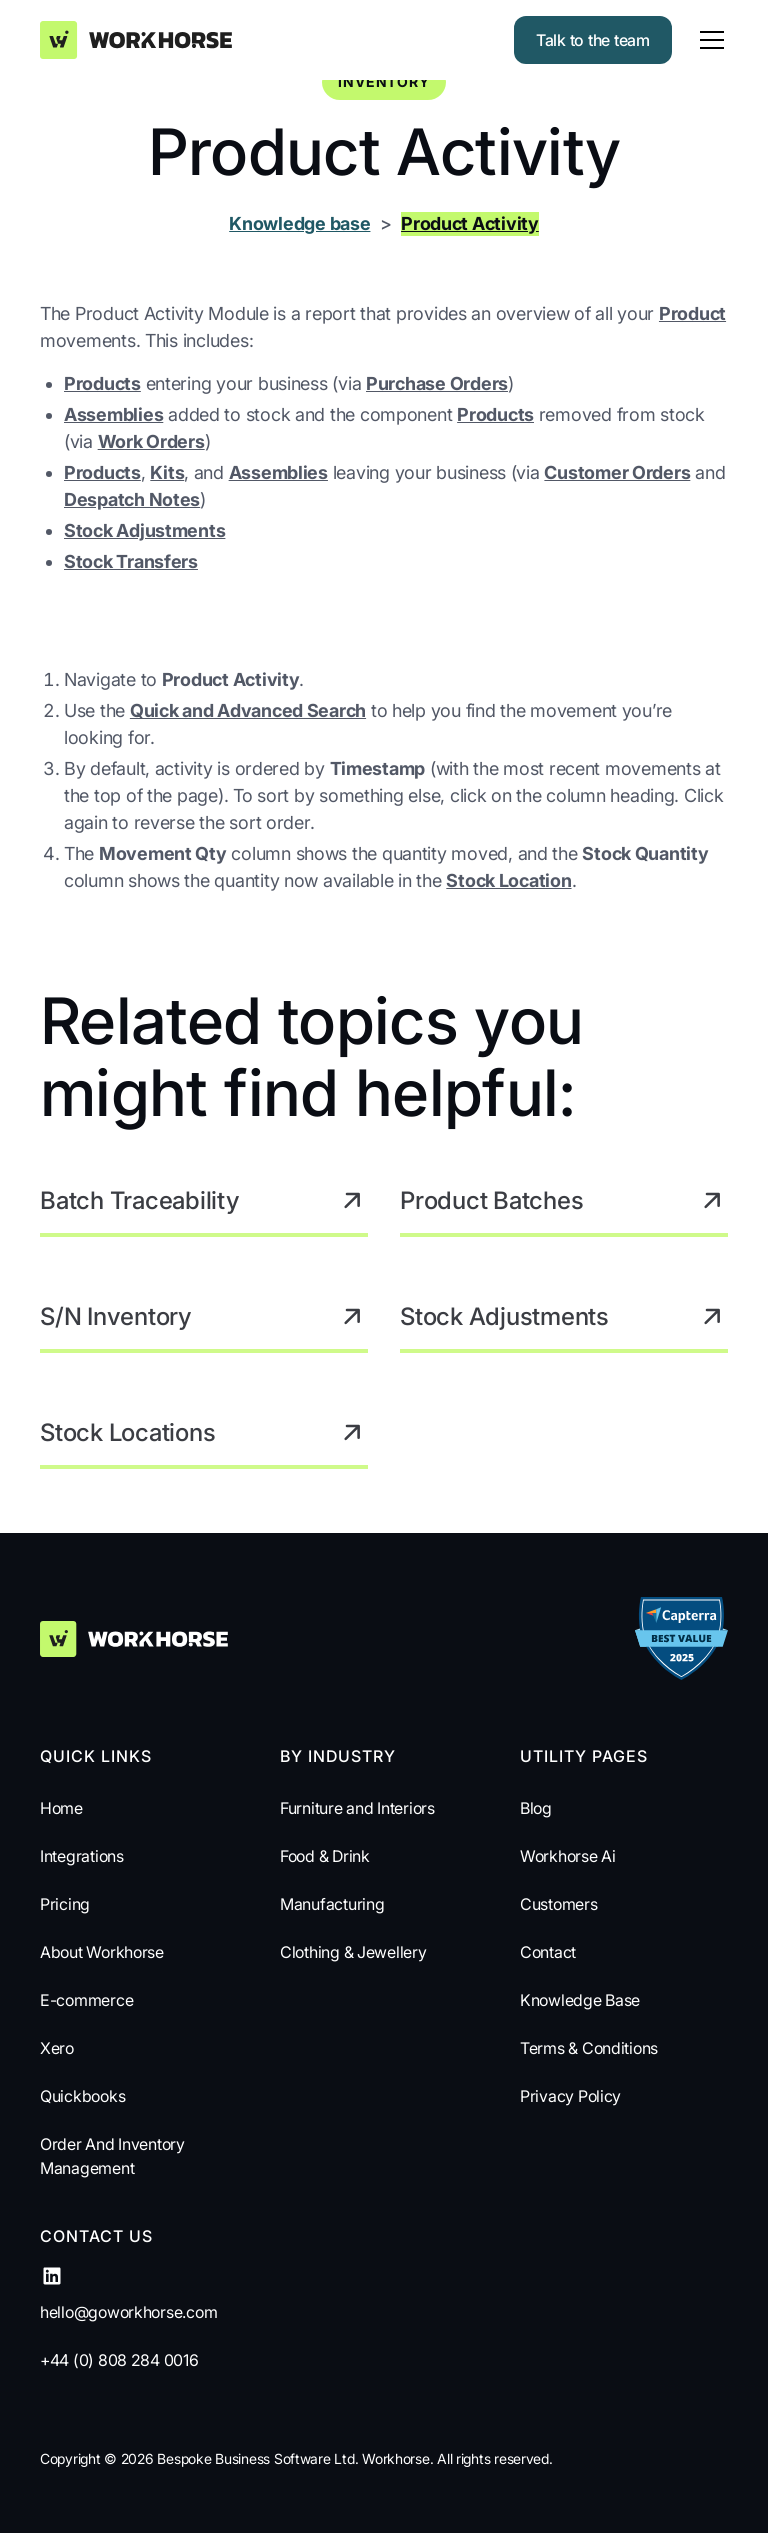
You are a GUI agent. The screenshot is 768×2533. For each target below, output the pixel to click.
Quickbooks (82, 2096)
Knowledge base (299, 223)
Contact (548, 1952)
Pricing (65, 1904)
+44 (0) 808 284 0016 (119, 2360)
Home (61, 1808)
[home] (136, 39)
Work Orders (151, 441)
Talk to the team (593, 40)
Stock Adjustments (144, 530)
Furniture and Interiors (357, 1808)
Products (102, 383)
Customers (559, 1904)
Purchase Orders (437, 383)
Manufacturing (332, 1904)
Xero (57, 2048)
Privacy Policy (570, 2096)
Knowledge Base (580, 2000)
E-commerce (86, 2000)
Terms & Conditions (589, 2048)
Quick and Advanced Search (248, 710)
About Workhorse (102, 1952)
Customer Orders (617, 472)
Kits (167, 472)
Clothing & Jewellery (353, 1952)
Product (692, 313)
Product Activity (470, 223)
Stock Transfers (131, 561)
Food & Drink (325, 1856)
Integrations (82, 1856)
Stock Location (508, 880)
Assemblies (113, 414)
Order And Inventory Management (112, 2156)
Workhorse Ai (568, 1856)
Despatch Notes (132, 499)
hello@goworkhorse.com (128, 2312)
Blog (536, 1808)
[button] (708, 40)
